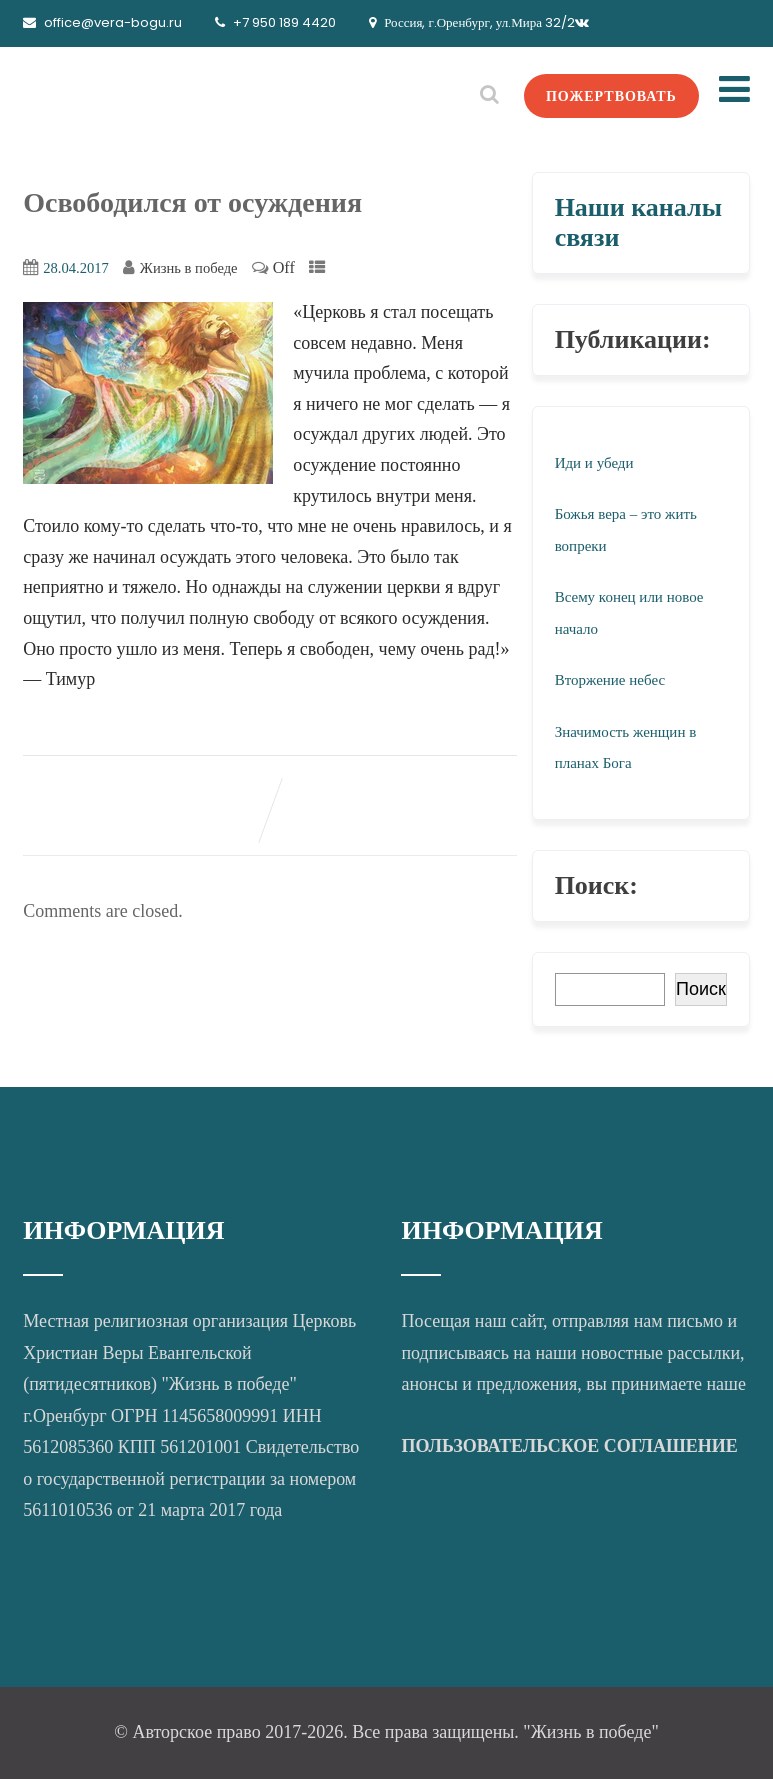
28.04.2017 (76, 268)
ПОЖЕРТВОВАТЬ (611, 96)
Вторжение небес (610, 680)
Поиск (701, 989)
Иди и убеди (594, 463)
